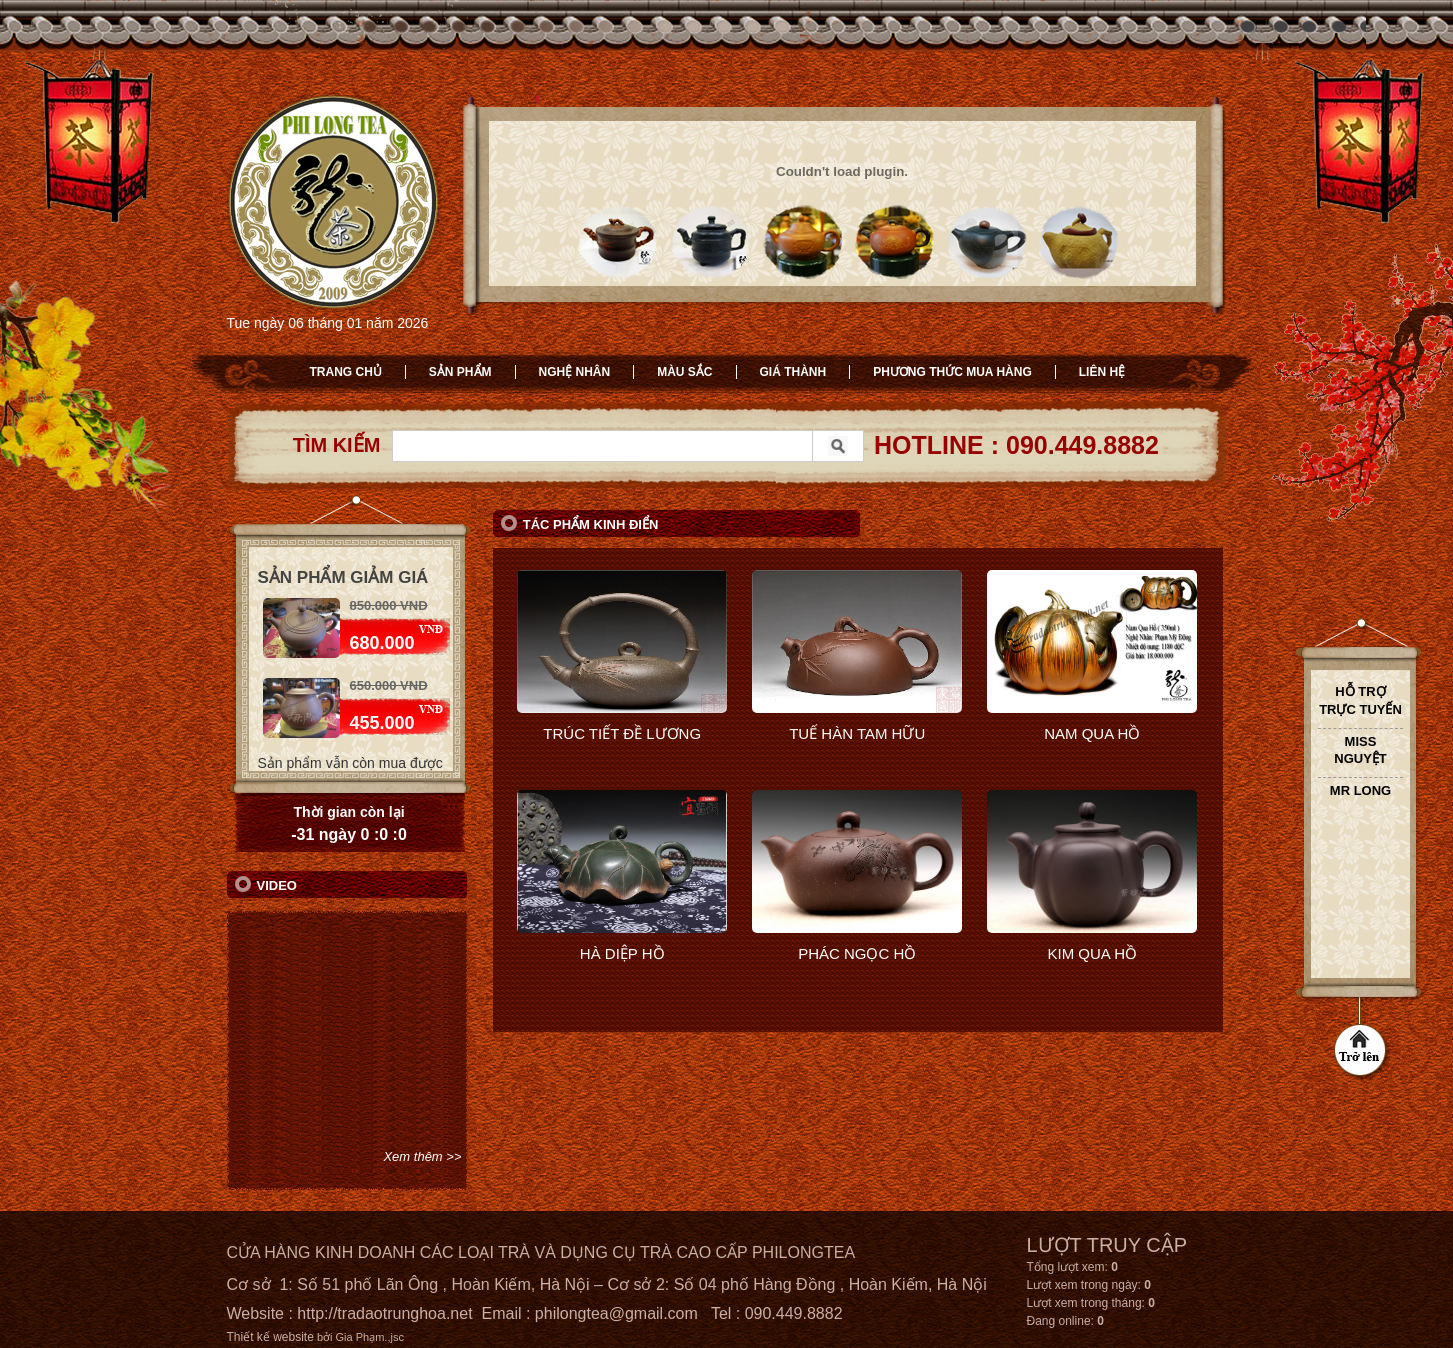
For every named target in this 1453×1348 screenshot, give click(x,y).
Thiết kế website (270, 1337)
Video (277, 885)
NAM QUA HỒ (1092, 733)
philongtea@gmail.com (616, 1313)
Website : (262, 1313)
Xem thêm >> (422, 1156)
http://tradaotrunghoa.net (384, 1313)
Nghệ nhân (575, 372)
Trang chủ (346, 372)
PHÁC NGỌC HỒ (857, 953)
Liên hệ (1102, 372)
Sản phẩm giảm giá (343, 577)
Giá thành (793, 372)
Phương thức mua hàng (952, 372)
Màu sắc (684, 372)
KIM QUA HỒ (1092, 953)
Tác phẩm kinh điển (591, 524)
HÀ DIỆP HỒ (622, 953)
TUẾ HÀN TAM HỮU (857, 733)
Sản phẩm (460, 372)
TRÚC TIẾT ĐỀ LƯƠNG (622, 733)
